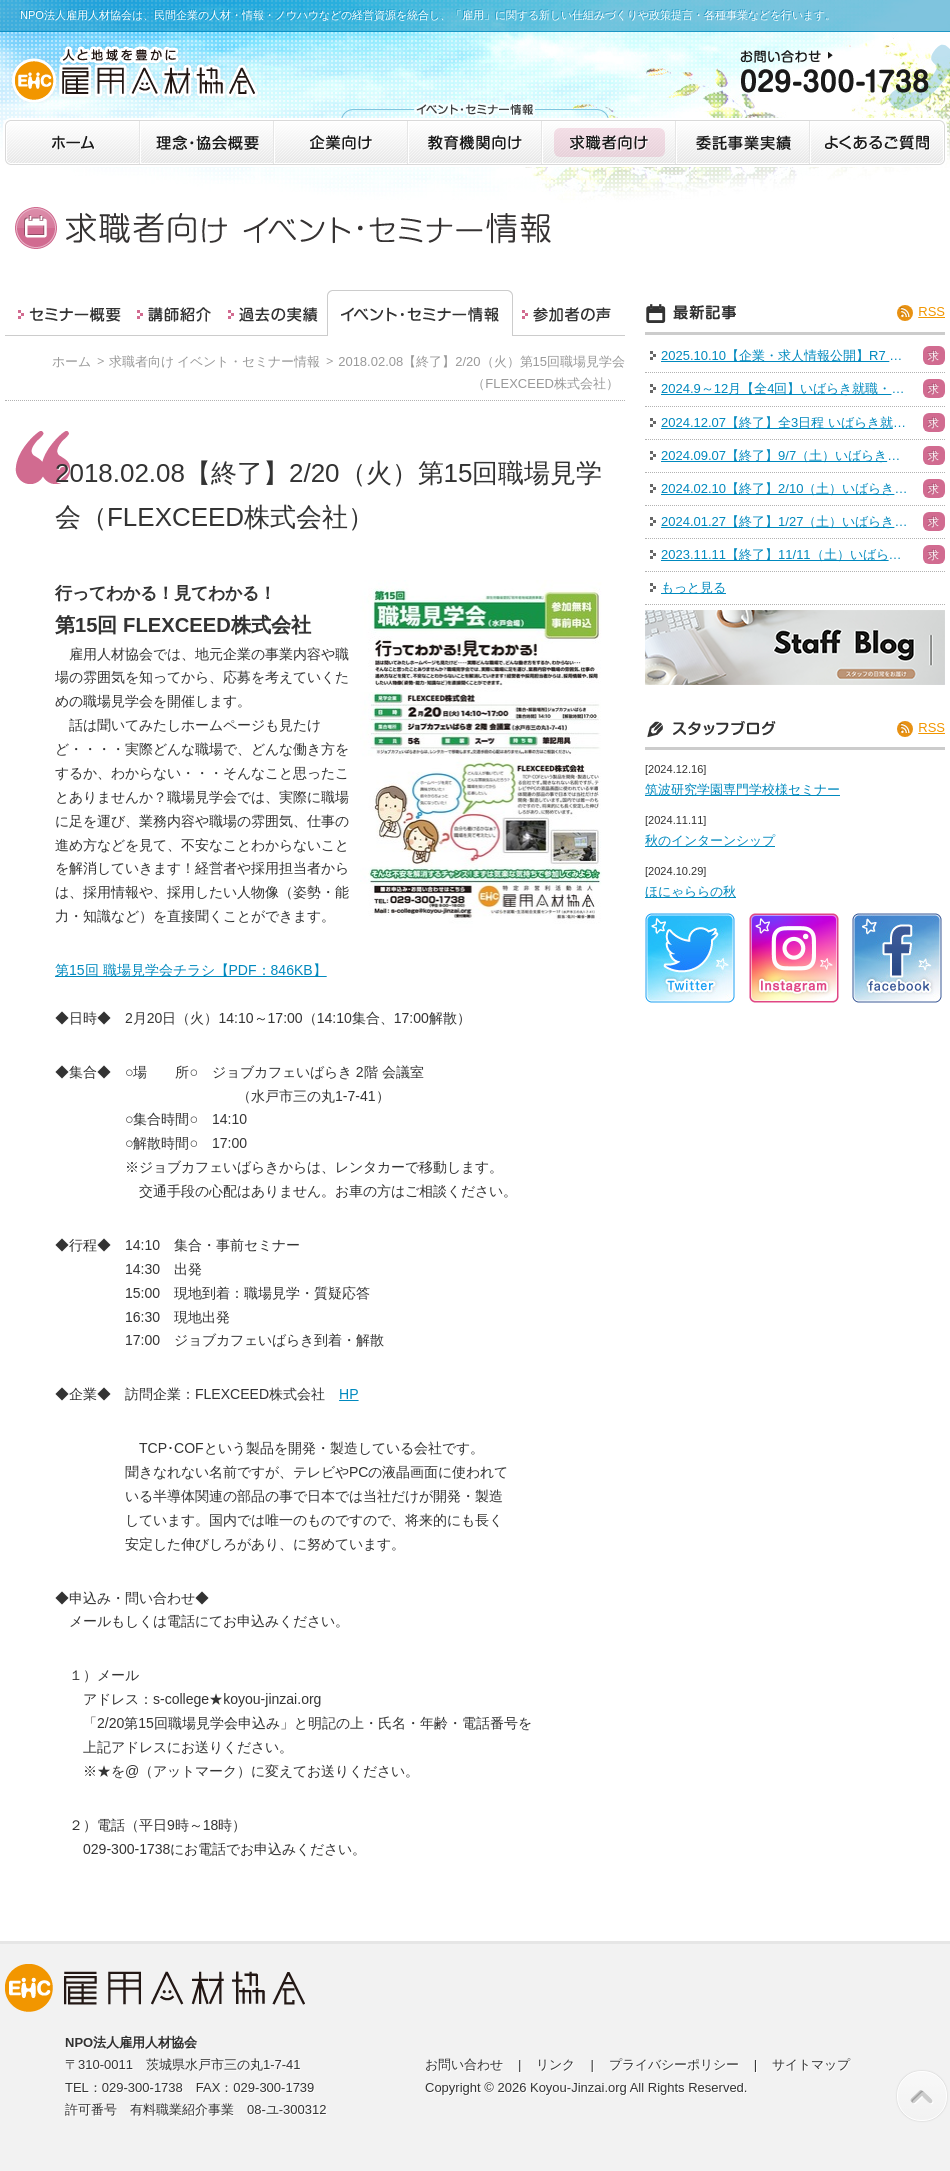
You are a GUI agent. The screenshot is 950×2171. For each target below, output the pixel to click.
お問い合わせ (464, 2064)
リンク (555, 2064)
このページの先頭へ (922, 2096)
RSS (931, 311)
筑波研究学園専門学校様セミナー (742, 789)
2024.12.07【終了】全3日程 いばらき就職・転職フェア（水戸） (786, 422)
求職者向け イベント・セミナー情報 (215, 361)
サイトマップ (811, 2064)
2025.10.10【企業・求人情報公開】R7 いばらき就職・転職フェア (786, 355)
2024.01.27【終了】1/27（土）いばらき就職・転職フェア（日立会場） (786, 521)
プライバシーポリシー (674, 2064)
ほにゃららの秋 (690, 891)
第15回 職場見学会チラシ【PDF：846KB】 (191, 970)
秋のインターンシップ (710, 840)
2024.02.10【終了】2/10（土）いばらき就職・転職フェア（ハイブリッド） (786, 488)
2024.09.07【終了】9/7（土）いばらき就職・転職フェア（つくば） (786, 455)
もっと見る (693, 587)
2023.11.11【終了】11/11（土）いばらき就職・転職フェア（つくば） (786, 554)
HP (349, 1394)
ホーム (71, 361)
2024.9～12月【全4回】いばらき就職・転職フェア (786, 388)
